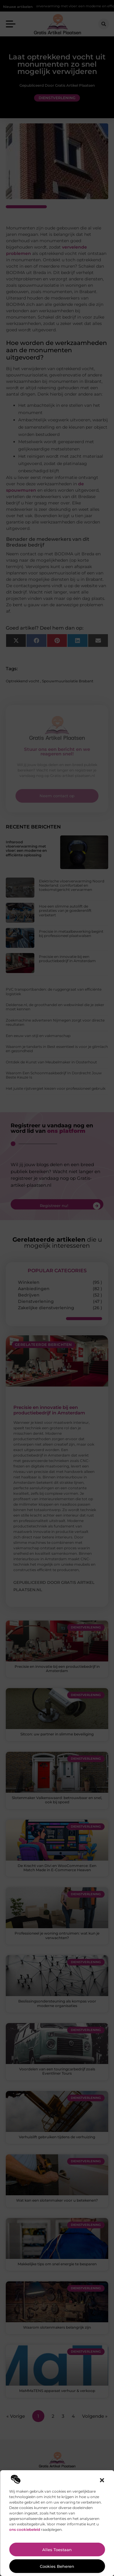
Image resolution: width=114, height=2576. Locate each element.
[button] (102, 2480)
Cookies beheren (57, 2566)
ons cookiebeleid (24, 2529)
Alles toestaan (57, 2549)
